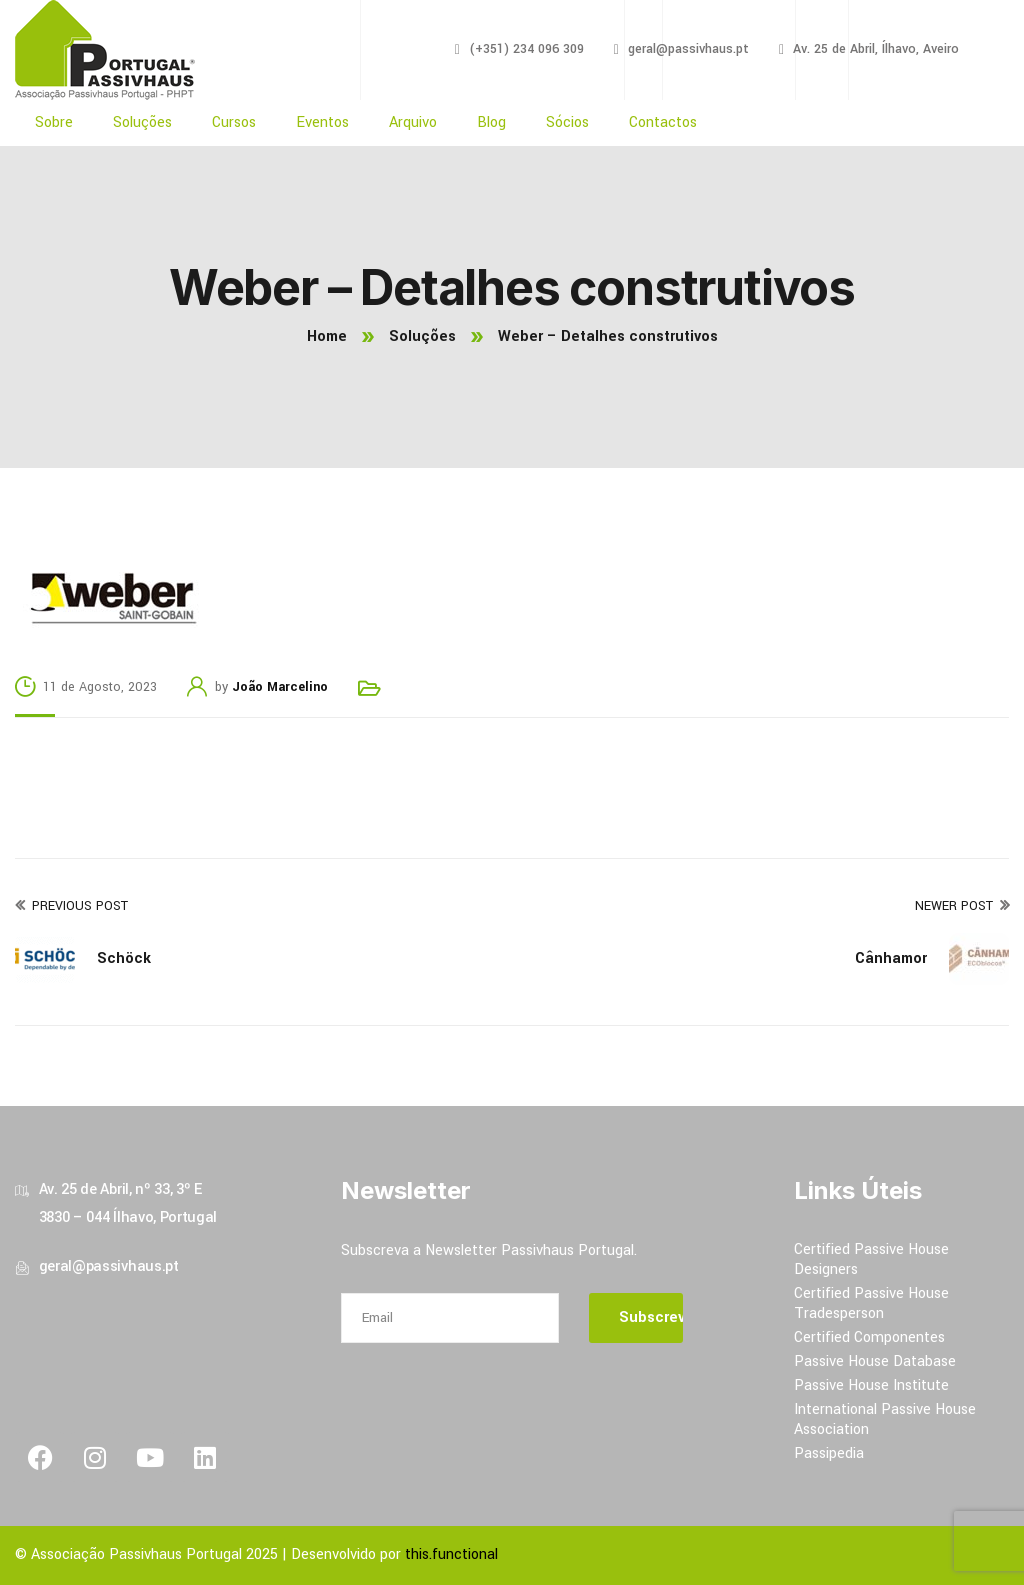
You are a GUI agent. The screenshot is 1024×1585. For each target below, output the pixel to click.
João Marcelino (280, 687)
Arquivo (413, 122)
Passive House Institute (871, 1385)
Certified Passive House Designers (871, 1259)
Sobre (54, 122)
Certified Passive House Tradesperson (871, 1303)
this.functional (451, 1554)
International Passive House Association (885, 1419)
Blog (491, 122)
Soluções (142, 122)
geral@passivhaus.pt (688, 49)
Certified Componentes (869, 1337)
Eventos (322, 122)
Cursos (234, 122)
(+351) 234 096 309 (526, 49)
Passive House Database (875, 1361)
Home (327, 336)
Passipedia (829, 1453)
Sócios (567, 122)
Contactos (663, 122)
